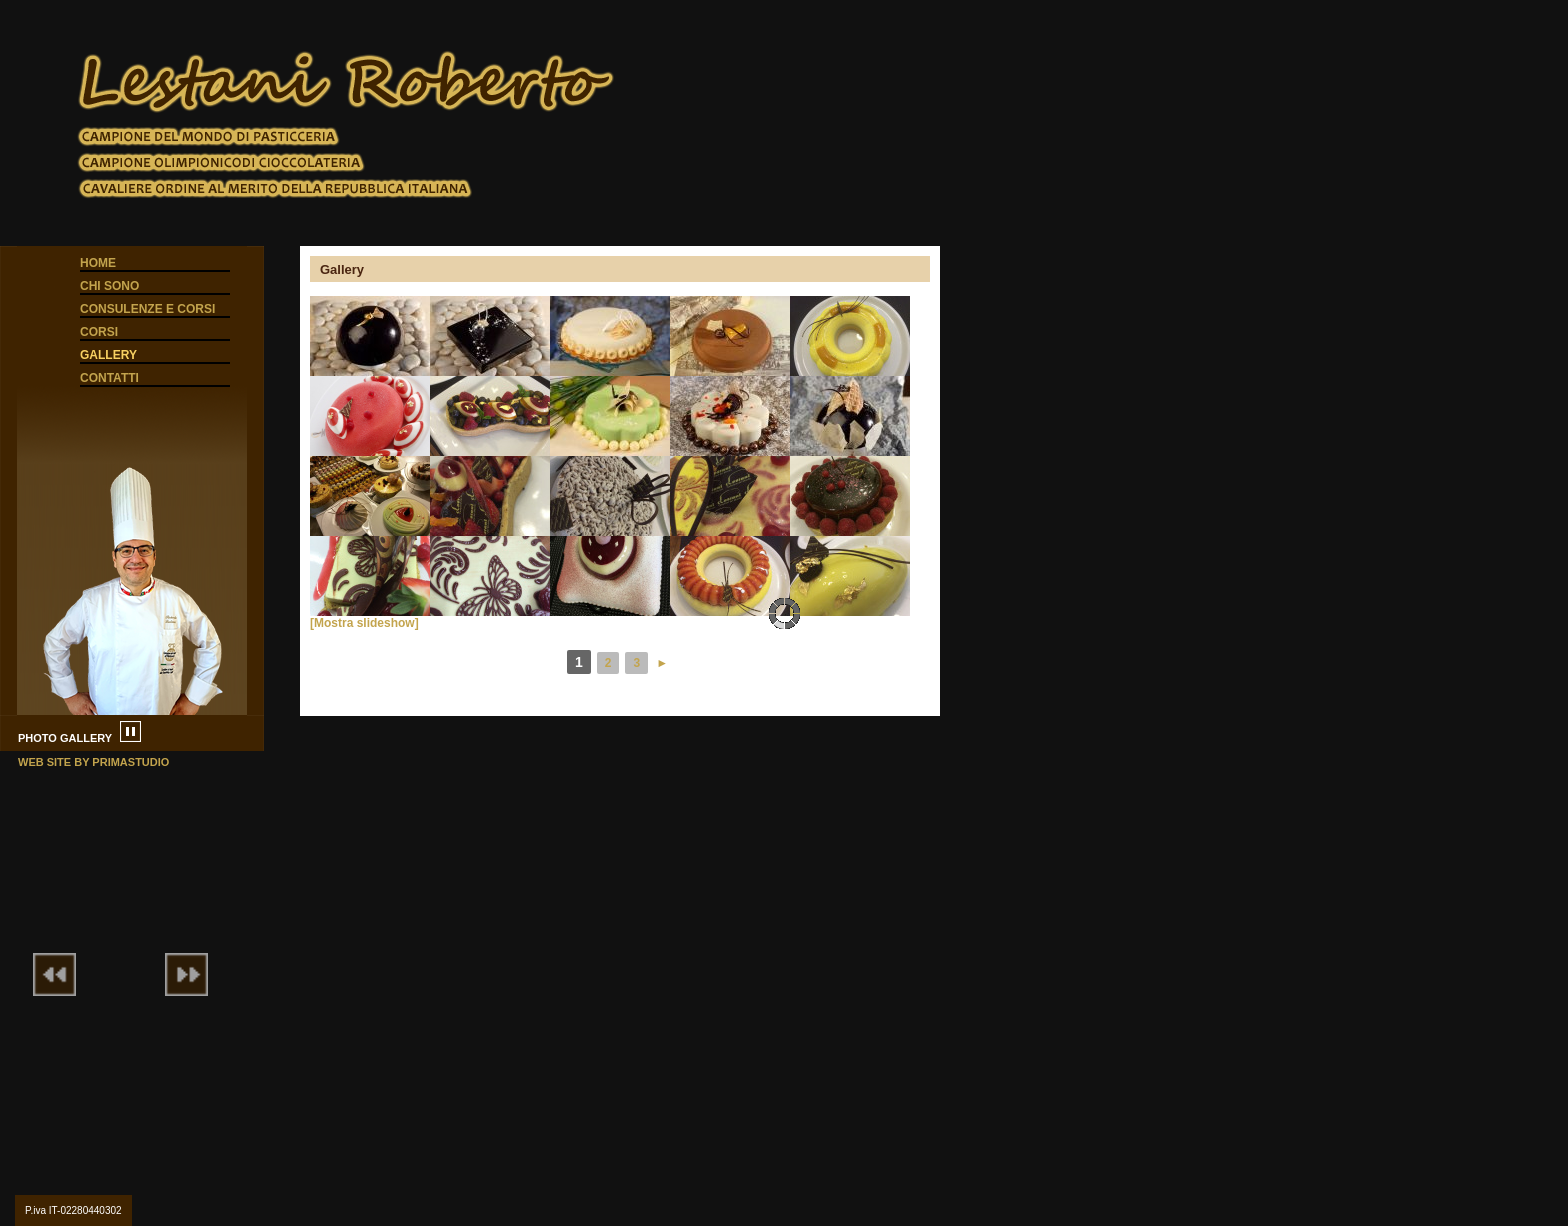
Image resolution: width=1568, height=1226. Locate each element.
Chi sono (109, 286)
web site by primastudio (93, 762)
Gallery (108, 355)
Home (98, 263)
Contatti (109, 378)
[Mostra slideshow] (364, 623)
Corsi (99, 332)
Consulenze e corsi (147, 309)
